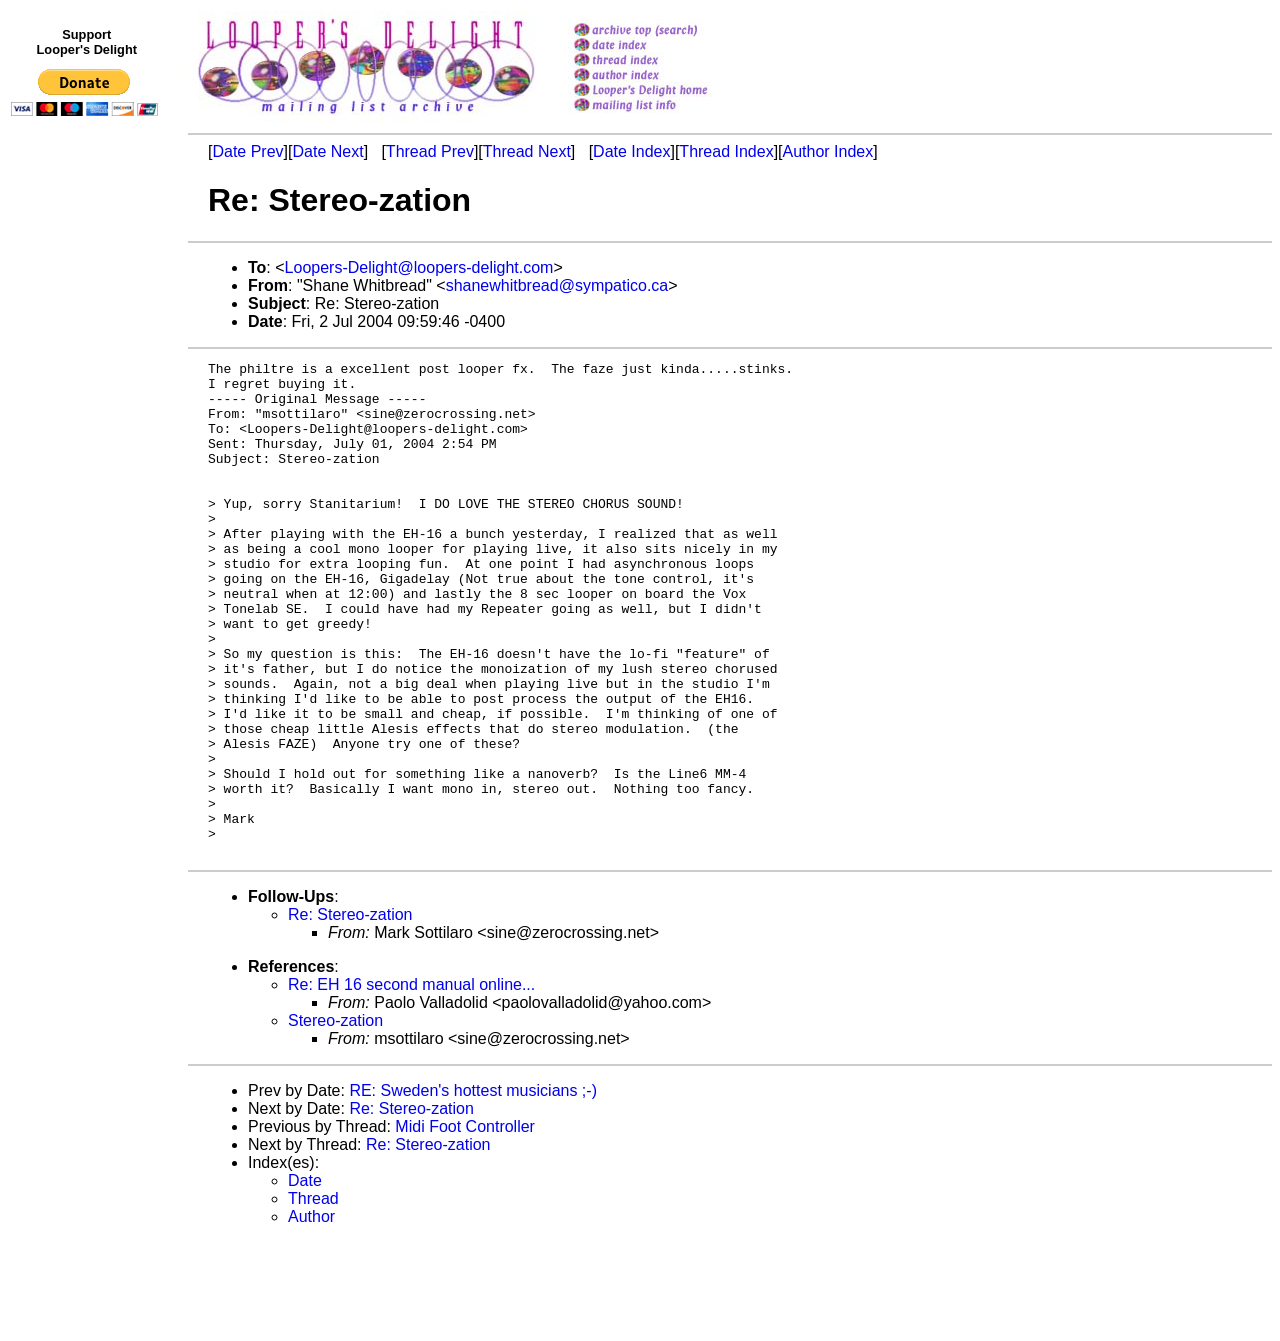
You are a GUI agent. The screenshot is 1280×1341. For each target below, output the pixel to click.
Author (311, 1315)
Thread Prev (430, 151)
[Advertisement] (88, 537)
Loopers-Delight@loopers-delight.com (419, 267)
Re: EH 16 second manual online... (411, 1083)
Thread (313, 1297)
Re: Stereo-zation (350, 1013)
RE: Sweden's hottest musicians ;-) (473, 1189)
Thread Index (726, 151)
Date (305, 1279)
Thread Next (527, 151)
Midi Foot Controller (465, 1225)
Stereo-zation (335, 1119)
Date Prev (247, 151)
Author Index (828, 151)
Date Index (631, 151)
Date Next (327, 151)
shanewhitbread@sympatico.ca (557, 285)
